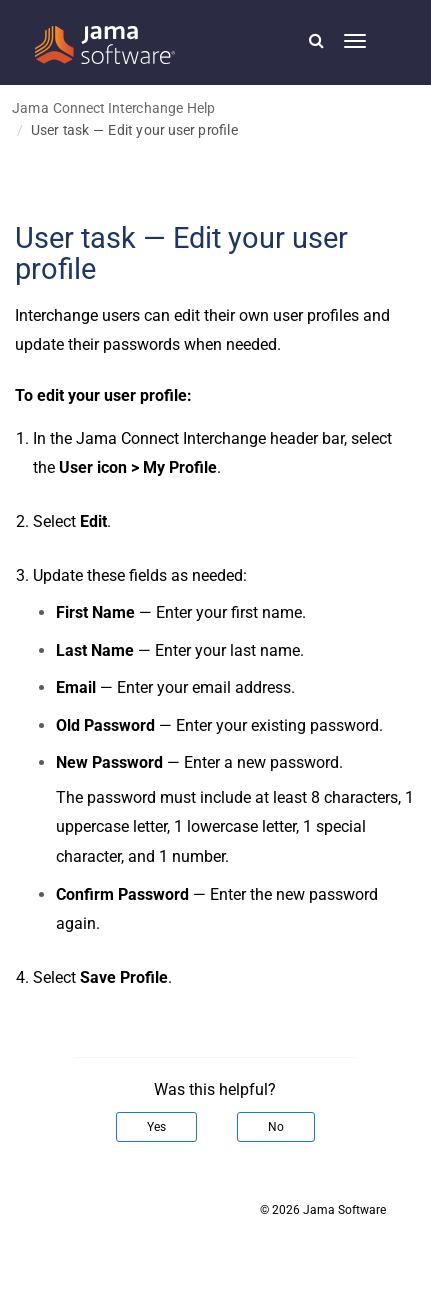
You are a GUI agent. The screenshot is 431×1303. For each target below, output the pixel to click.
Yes (156, 1127)
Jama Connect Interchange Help (113, 107)
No (276, 1127)
